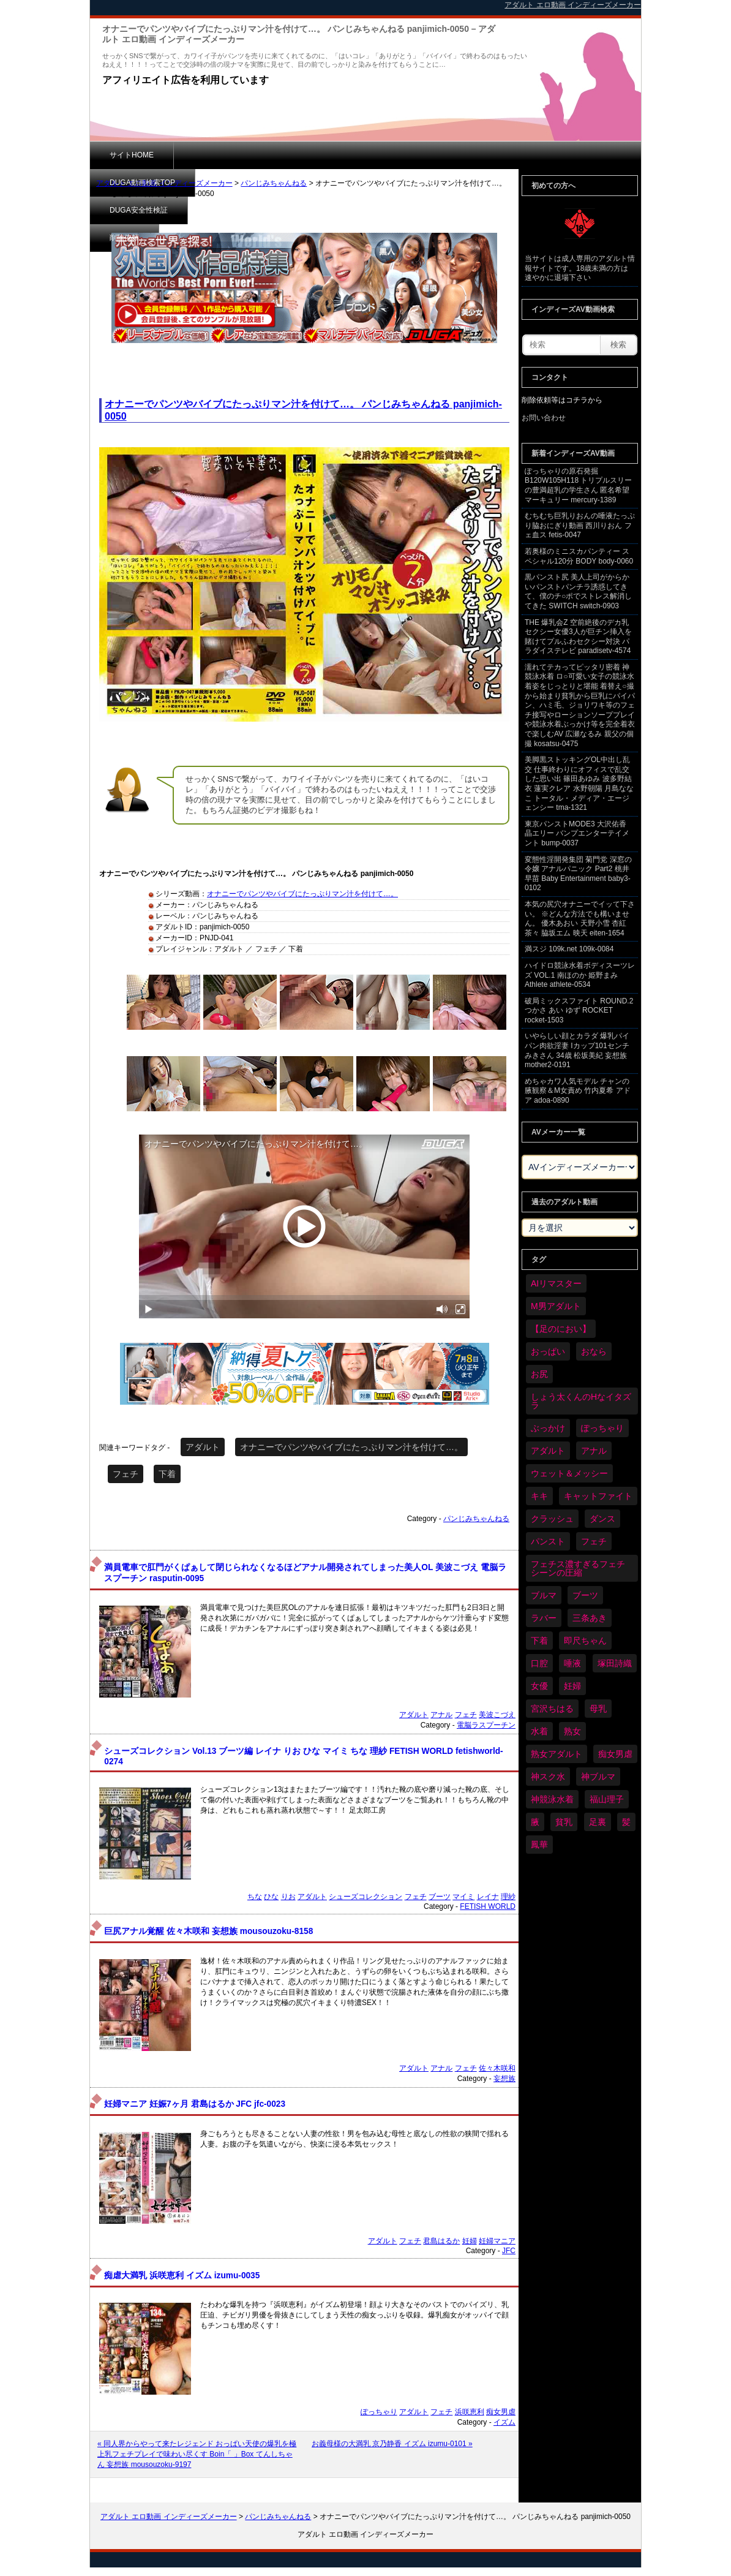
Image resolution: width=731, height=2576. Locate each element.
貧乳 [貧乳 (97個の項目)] (563, 1822)
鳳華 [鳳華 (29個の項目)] (539, 1844)
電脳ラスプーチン (486, 1725)
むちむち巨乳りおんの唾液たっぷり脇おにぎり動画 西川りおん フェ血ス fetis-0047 (580, 525)
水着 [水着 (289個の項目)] (539, 1731)
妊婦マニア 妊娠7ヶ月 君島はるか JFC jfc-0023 (194, 2104)
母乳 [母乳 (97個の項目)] (598, 1708)
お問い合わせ (544, 418)
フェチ (125, 1474)
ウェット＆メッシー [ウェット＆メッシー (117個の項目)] (569, 1473)
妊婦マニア (497, 2241)
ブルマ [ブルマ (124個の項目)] (544, 1595)
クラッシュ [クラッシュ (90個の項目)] (552, 1519)
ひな (271, 1896)
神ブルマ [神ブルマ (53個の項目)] (598, 1776)
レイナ (488, 1896)
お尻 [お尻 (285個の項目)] (539, 1374)
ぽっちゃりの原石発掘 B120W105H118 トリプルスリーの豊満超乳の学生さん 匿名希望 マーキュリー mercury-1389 (578, 485)
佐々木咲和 (497, 2068)
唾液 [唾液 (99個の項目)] (572, 1663)
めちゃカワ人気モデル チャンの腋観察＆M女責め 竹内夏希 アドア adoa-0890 (578, 1091)
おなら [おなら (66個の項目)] (594, 1351)
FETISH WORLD (487, 1906)
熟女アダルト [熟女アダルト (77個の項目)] (556, 1754)
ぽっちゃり (379, 2412)
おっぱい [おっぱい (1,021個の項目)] (548, 1351)
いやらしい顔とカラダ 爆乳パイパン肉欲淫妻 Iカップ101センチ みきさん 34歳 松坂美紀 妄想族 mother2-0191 (577, 1050)
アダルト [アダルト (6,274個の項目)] (548, 1451)
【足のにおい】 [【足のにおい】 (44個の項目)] (561, 1329)
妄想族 (504, 2078)
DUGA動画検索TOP (226, 155)
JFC (508, 2250)
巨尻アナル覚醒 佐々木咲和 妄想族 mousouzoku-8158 (208, 1931)
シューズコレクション (365, 1896)
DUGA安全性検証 (328, 155)
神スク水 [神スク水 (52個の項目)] (548, 1776)
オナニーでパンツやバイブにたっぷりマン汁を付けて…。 (302, 894)
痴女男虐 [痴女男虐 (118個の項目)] (615, 1754)
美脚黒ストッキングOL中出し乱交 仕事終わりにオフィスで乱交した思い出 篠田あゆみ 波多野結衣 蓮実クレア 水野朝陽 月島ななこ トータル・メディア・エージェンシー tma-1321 (579, 783)
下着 (167, 1474)
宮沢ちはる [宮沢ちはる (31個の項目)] (552, 1708)
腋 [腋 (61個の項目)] (535, 1822)
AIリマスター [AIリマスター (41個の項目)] (556, 1283)
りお (288, 1896)
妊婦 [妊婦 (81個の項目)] (572, 1686)
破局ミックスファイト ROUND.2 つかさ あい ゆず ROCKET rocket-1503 (579, 1010)
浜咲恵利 (469, 2412)
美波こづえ (497, 1714)
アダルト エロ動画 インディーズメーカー (164, 183)
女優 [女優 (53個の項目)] (539, 1686)
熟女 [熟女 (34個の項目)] (572, 1731)
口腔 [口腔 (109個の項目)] (539, 1663)
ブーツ (440, 1896)
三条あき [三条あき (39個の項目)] (589, 1618)
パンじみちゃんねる (274, 183)
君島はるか (441, 2241)
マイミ (463, 1896)
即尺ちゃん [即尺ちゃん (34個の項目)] (585, 1640)
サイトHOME (132, 155)
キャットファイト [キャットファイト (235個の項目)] (598, 1496)
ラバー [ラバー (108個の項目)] (544, 1618)
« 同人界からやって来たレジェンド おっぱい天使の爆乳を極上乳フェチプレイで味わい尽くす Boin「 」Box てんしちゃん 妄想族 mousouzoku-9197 (196, 2454)
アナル (441, 1714)
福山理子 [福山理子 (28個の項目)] (607, 1799)
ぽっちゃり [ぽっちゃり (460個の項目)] (602, 1428)
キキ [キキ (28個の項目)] (539, 1496)
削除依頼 (411, 155)
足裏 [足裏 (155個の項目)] (597, 1822)
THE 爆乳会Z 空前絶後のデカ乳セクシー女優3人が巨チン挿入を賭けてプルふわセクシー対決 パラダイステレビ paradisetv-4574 (578, 636)
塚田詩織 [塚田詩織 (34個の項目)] (615, 1663)
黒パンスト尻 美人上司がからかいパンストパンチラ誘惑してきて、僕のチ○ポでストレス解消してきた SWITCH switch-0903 (578, 591)
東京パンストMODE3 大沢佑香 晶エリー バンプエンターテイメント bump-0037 (577, 833)
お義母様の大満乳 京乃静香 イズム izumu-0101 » (392, 2443)
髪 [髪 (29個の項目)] (626, 1822)
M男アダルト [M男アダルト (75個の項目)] (556, 1306)
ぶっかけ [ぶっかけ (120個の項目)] (548, 1428)
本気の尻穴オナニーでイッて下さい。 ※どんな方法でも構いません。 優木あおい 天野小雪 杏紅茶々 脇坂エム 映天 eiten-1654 (580, 918)
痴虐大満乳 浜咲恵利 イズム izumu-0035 (182, 2275)
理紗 (508, 1896)
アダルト (203, 1447)
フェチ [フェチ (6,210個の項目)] (594, 1541)
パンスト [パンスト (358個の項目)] (548, 1541)
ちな (254, 1896)
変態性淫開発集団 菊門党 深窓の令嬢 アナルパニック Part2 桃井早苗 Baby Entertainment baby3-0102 (578, 874)
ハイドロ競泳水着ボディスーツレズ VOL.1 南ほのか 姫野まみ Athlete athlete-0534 (580, 975)
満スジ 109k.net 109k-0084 (569, 949)
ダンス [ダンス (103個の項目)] (602, 1519)
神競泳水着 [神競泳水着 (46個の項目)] (552, 1799)
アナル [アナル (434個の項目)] (594, 1451)
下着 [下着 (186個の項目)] (539, 1640)
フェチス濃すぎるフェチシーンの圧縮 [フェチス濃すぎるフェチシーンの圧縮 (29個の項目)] (578, 1568)
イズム (504, 2422)
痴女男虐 (500, 2412)
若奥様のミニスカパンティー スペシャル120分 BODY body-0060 (579, 556)
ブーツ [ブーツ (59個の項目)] (585, 1595)
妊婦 (469, 2241)
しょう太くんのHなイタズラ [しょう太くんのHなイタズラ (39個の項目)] (581, 1401)
